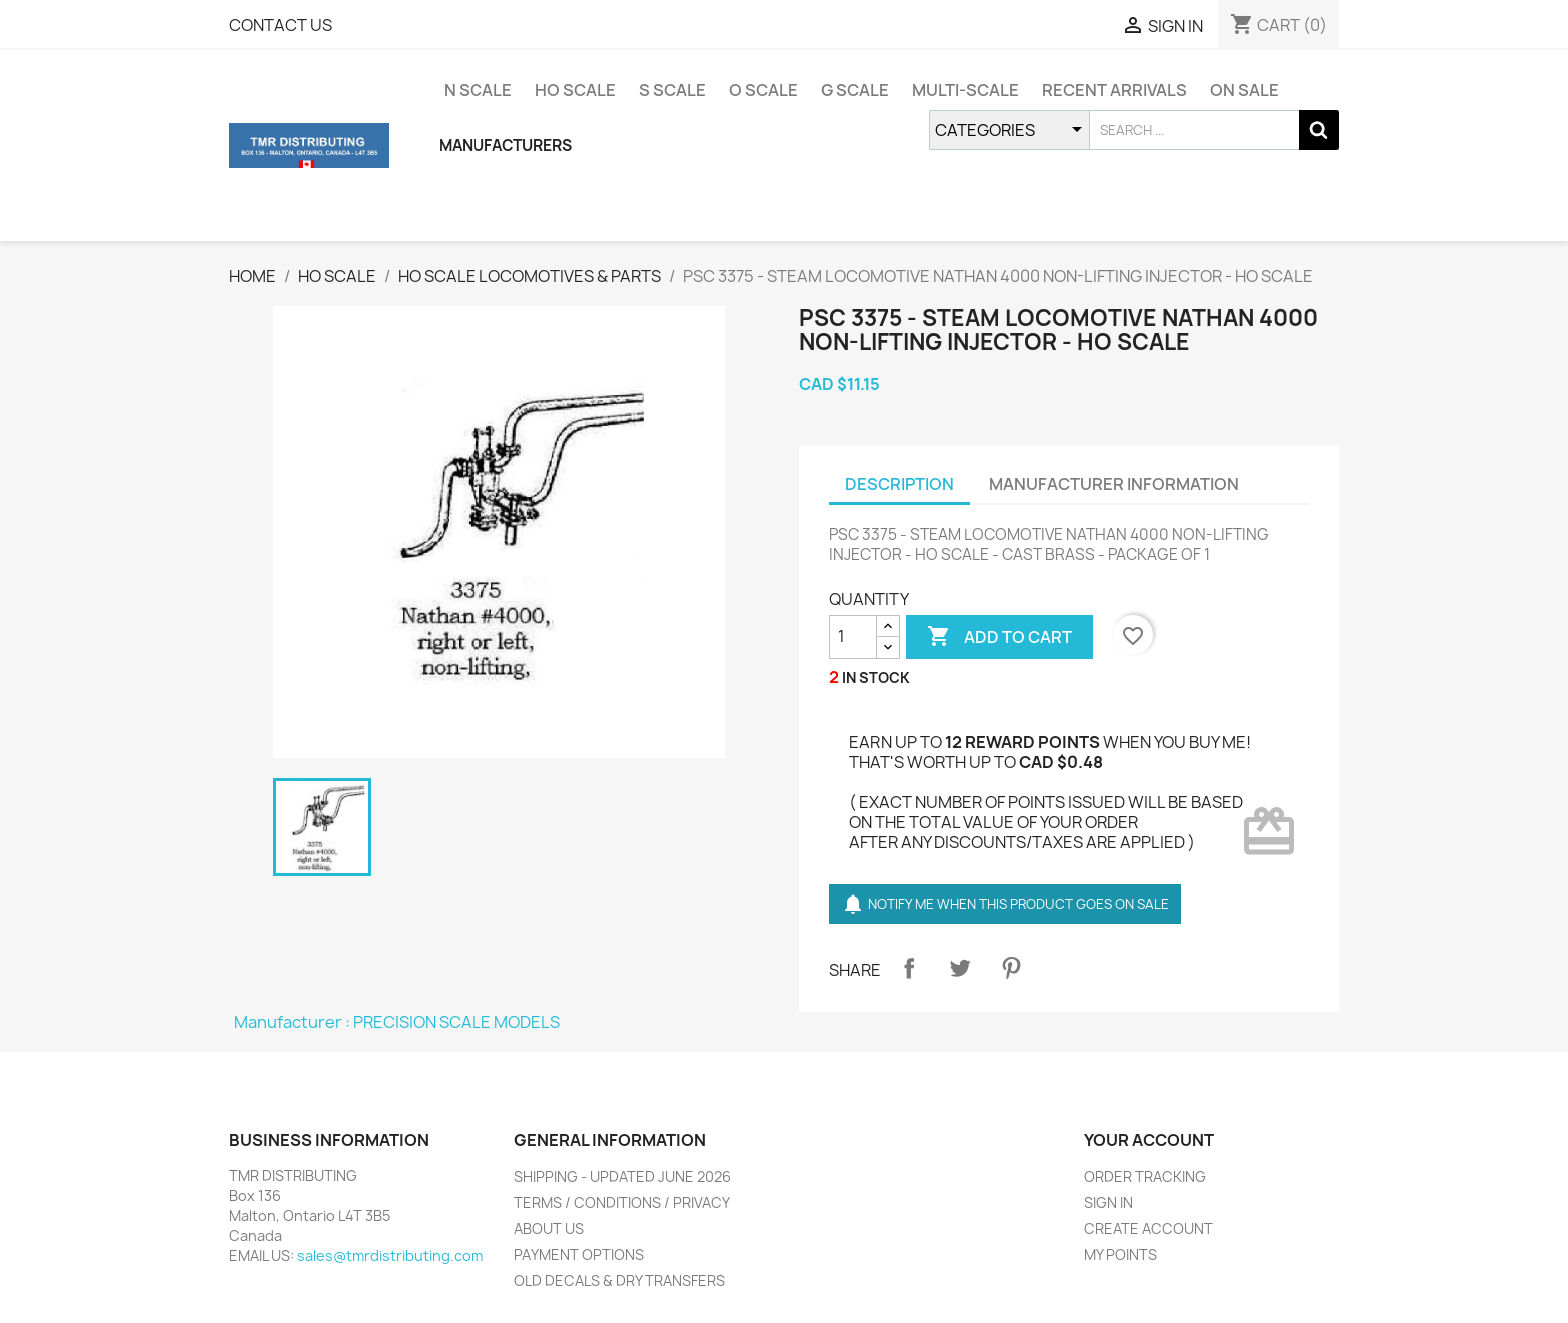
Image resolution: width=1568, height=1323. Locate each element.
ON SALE (1244, 90)
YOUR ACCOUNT (1149, 1140)
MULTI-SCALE (965, 90)
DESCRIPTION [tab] (899, 484)
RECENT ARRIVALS (1114, 90)
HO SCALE (575, 90)
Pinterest (1011, 968)
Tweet (960, 968)
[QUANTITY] (853, 637)
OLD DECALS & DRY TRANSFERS (619, 1280)
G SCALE (855, 90)
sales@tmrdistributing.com (390, 1255)
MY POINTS (1120, 1254)
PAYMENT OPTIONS (579, 1254)
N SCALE (478, 90)
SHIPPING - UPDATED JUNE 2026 (622, 1176)
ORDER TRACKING (1145, 1176)
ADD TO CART (999, 637)
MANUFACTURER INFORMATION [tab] (1114, 484)
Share (909, 968)
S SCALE (672, 90)
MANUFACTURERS (505, 145)
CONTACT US (280, 25)
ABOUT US (549, 1228)
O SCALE (763, 90)
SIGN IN (1108, 1202)
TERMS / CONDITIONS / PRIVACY (622, 1202)
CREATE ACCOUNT (1148, 1228)
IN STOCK (876, 677)
